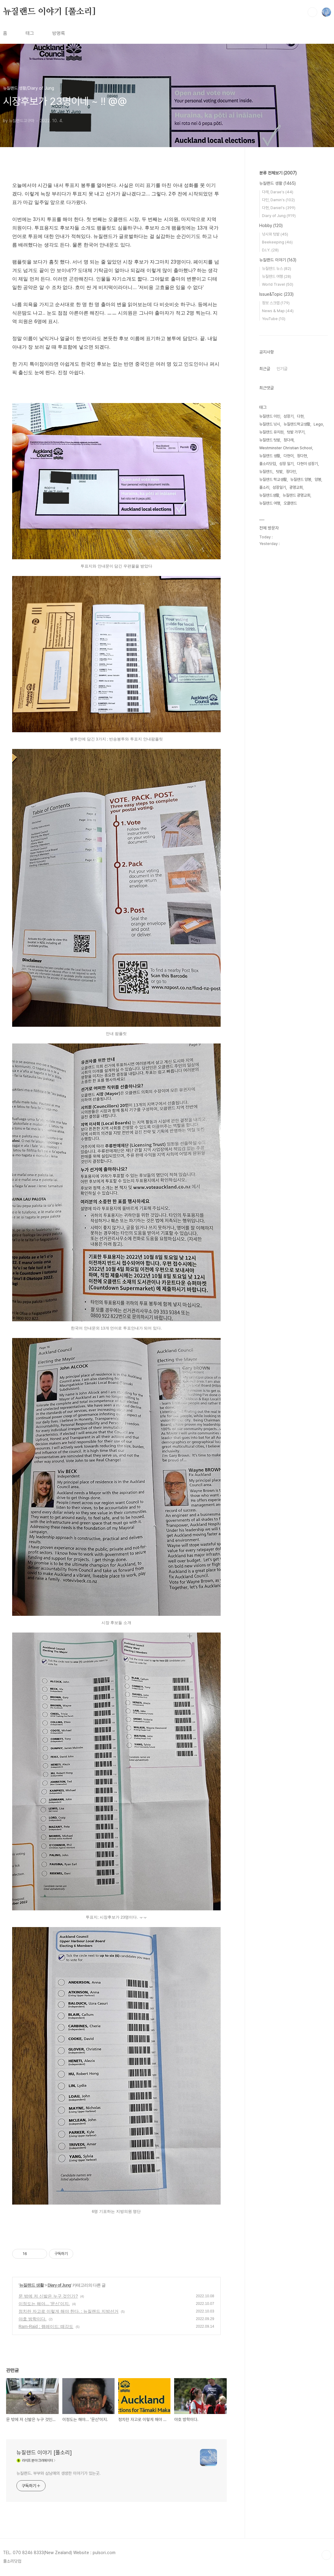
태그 (30, 33)
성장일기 (279, 487)
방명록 (58, 33)
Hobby (271, 225)
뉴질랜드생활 (269, 495)
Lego (318, 424)
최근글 (264, 368)
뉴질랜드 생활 (31, 2285)
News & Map (278, 311)
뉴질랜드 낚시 (269, 424)
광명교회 (296, 487)
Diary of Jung (59, 2285)
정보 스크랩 (276, 303)
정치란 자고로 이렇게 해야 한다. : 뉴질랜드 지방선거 (69, 2311)
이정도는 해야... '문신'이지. (44, 2303)
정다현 (302, 455)
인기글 (282, 368)
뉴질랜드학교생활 (297, 424)
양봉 (318, 479)
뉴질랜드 (266, 471)
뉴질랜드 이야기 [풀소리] (49, 12)
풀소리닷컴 (267, 463)
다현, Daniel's (278, 207)
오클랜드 (290, 503)
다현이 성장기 (307, 463)
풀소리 (264, 487)
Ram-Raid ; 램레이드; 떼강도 (46, 2326)
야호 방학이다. (32, 2318)
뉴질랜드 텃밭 (269, 440)
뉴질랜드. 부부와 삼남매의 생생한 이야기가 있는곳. (58, 2473)
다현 (300, 416)
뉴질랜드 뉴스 (276, 268)
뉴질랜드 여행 (276, 276)
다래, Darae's (277, 192)
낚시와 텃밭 (275, 234)
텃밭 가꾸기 (296, 432)
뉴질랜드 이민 (269, 416)
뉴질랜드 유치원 (271, 432)
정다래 (289, 440)
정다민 (291, 471)
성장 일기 (286, 463)
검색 (312, 12)
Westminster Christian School (285, 448)
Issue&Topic (276, 294)
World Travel (277, 284)
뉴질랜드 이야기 (277, 259)
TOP (326, 2555)
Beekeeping (277, 242)
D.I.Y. (270, 250)
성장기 (289, 416)
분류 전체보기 (278, 173)
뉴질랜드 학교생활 (273, 479)
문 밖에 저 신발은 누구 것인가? (48, 2296)
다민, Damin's (278, 200)
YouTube (273, 318)
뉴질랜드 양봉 (300, 479)
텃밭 (279, 471)
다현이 (289, 455)
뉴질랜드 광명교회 (296, 495)
